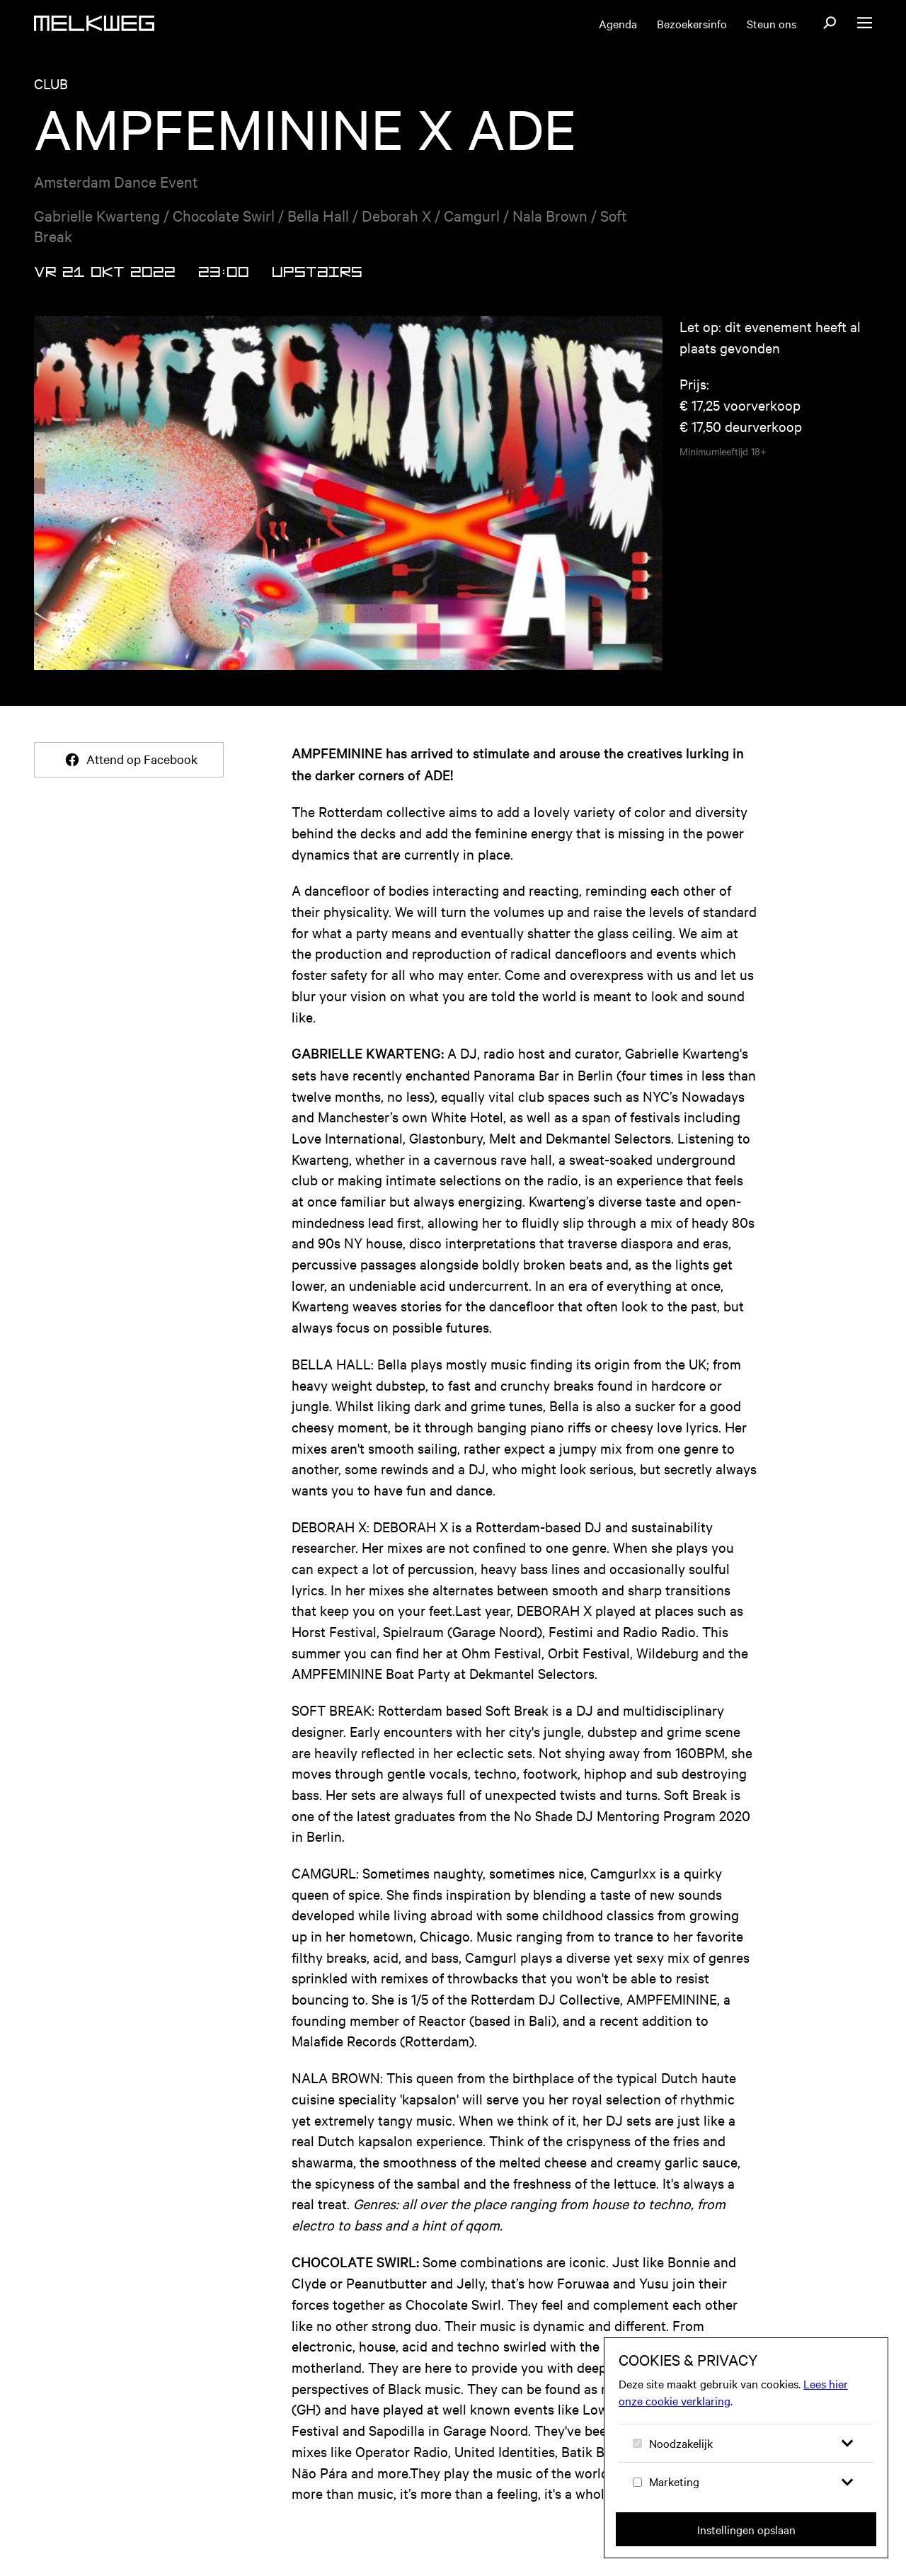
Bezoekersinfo (692, 23)
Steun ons (771, 23)
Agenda (618, 23)
